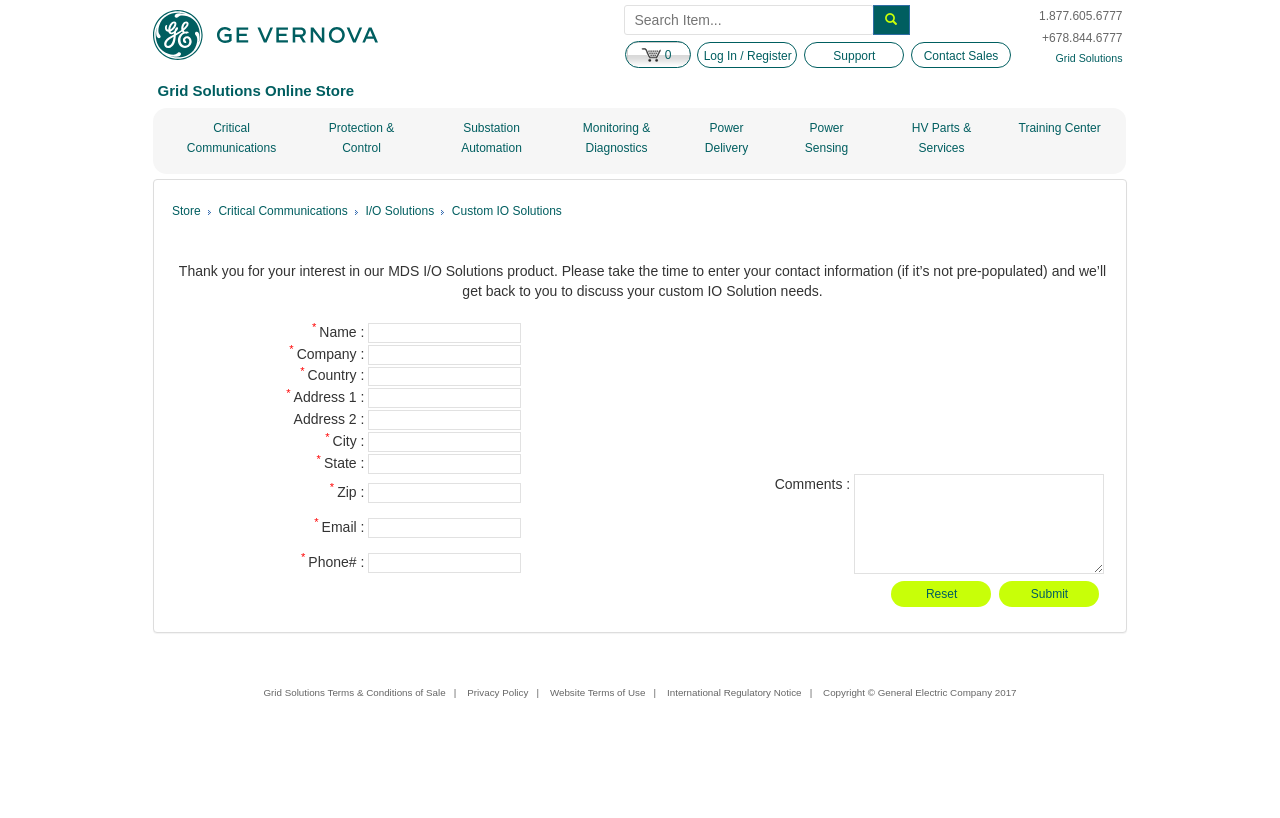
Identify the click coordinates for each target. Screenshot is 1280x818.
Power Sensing (826, 138)
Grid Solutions (1089, 58)
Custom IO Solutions (507, 211)
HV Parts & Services (941, 138)
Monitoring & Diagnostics (616, 138)
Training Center (1060, 128)
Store (186, 211)
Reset (941, 594)
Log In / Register (748, 56)
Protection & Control (361, 138)
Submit (1049, 594)
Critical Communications (231, 138)
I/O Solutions (399, 211)
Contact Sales (961, 56)
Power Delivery (726, 138)
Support (854, 56)
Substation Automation (491, 138)
